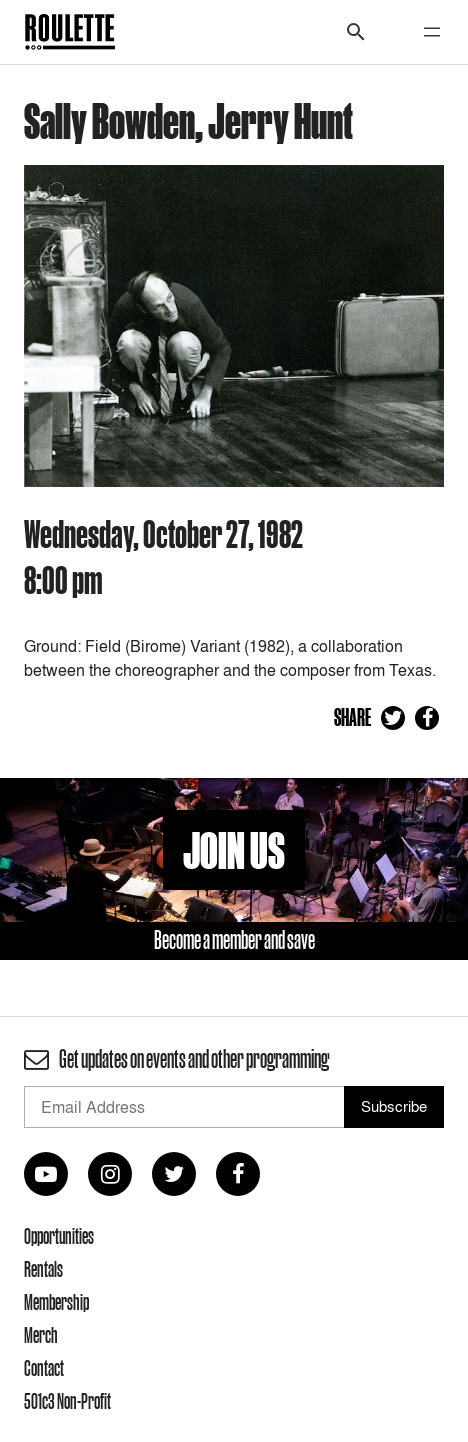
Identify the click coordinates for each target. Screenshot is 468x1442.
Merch (41, 1335)
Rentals (43, 1269)
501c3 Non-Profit (67, 1401)
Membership (56, 1302)
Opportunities (59, 1236)
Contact (44, 1368)
